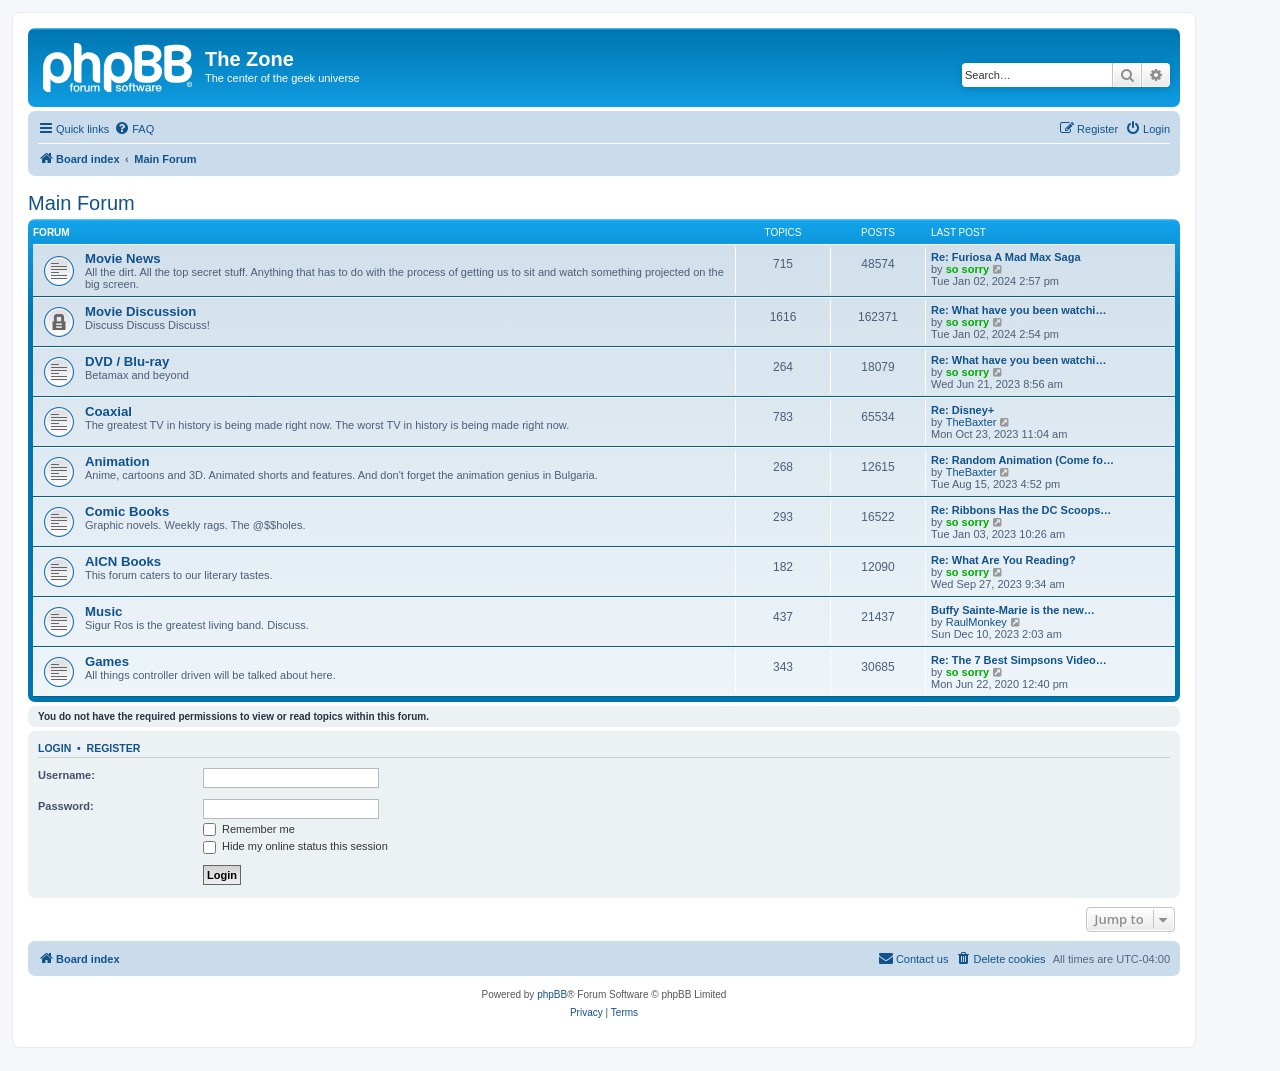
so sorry (967, 269)
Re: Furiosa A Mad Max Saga (1006, 257)
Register (114, 748)
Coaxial (108, 411)
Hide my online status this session (295, 846)
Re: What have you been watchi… (1018, 310)
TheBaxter (971, 422)
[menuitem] (134, 129)
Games (107, 661)
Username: (66, 775)
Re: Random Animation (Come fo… (1022, 460)
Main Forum (81, 203)
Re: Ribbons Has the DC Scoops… (1021, 510)
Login (54, 748)
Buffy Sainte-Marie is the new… (1013, 610)
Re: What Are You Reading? (1003, 560)
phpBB (552, 994)
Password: (66, 806)
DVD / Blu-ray (127, 361)
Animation (117, 461)
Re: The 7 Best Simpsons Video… (1019, 660)
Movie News (123, 258)
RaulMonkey (976, 622)
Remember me (249, 829)
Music (103, 611)
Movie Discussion (140, 311)
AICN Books (123, 561)
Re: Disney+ (962, 410)
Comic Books (127, 511)
